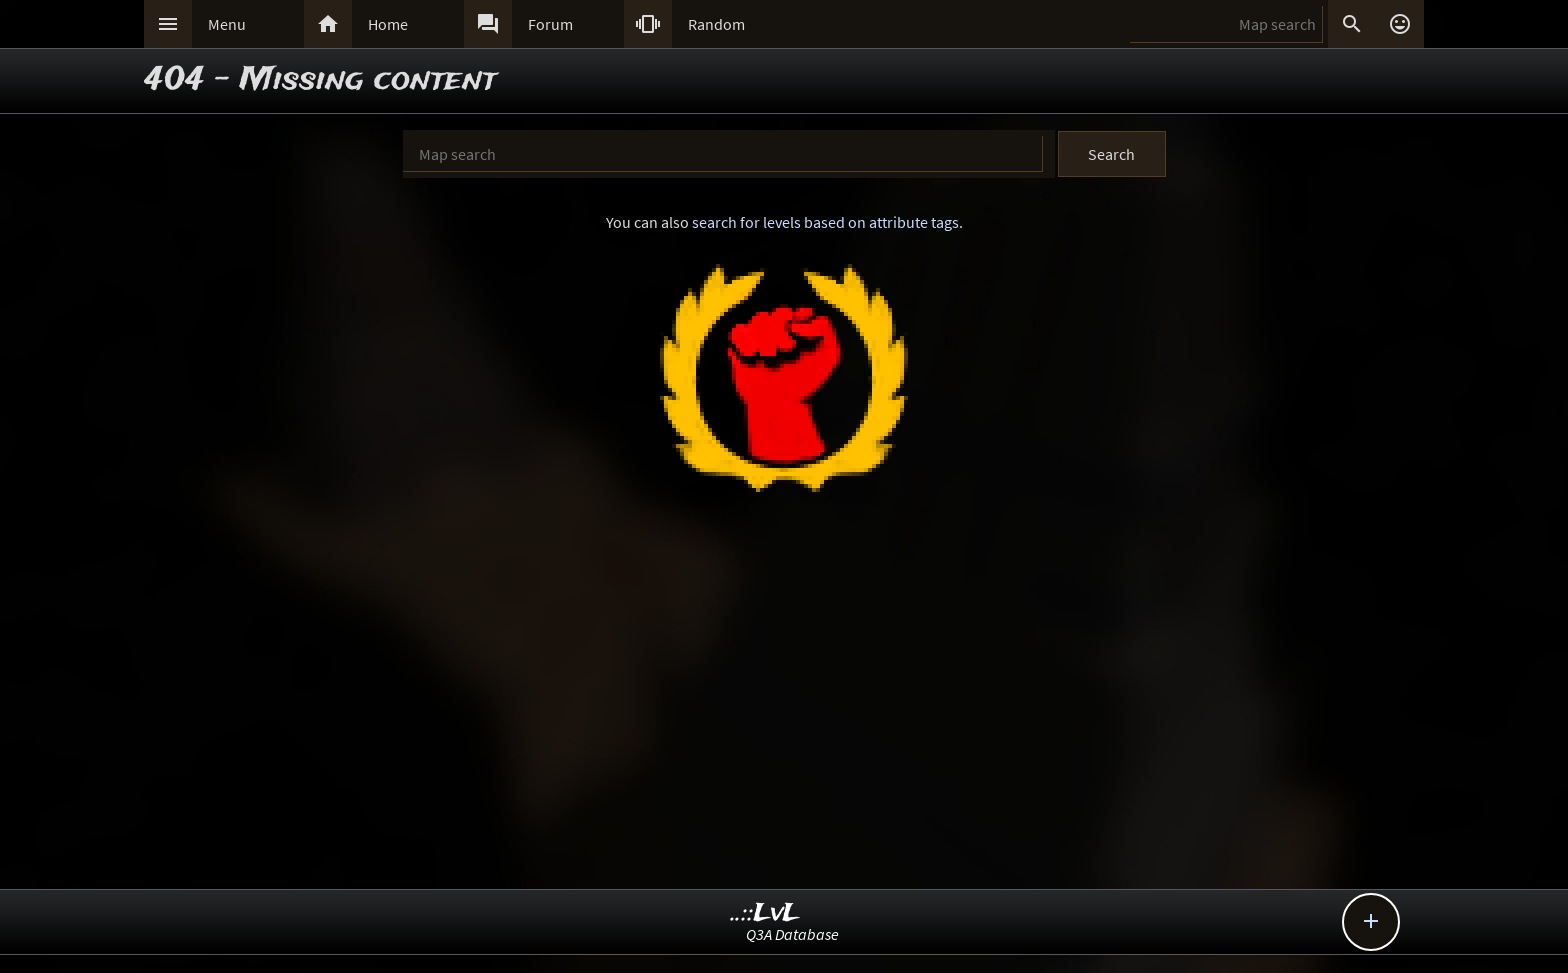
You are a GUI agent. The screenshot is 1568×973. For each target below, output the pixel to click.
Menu (227, 24)
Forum (550, 24)
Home (388, 24)
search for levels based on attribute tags (825, 222)
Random (716, 24)
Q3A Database (792, 934)
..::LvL (765, 913)
